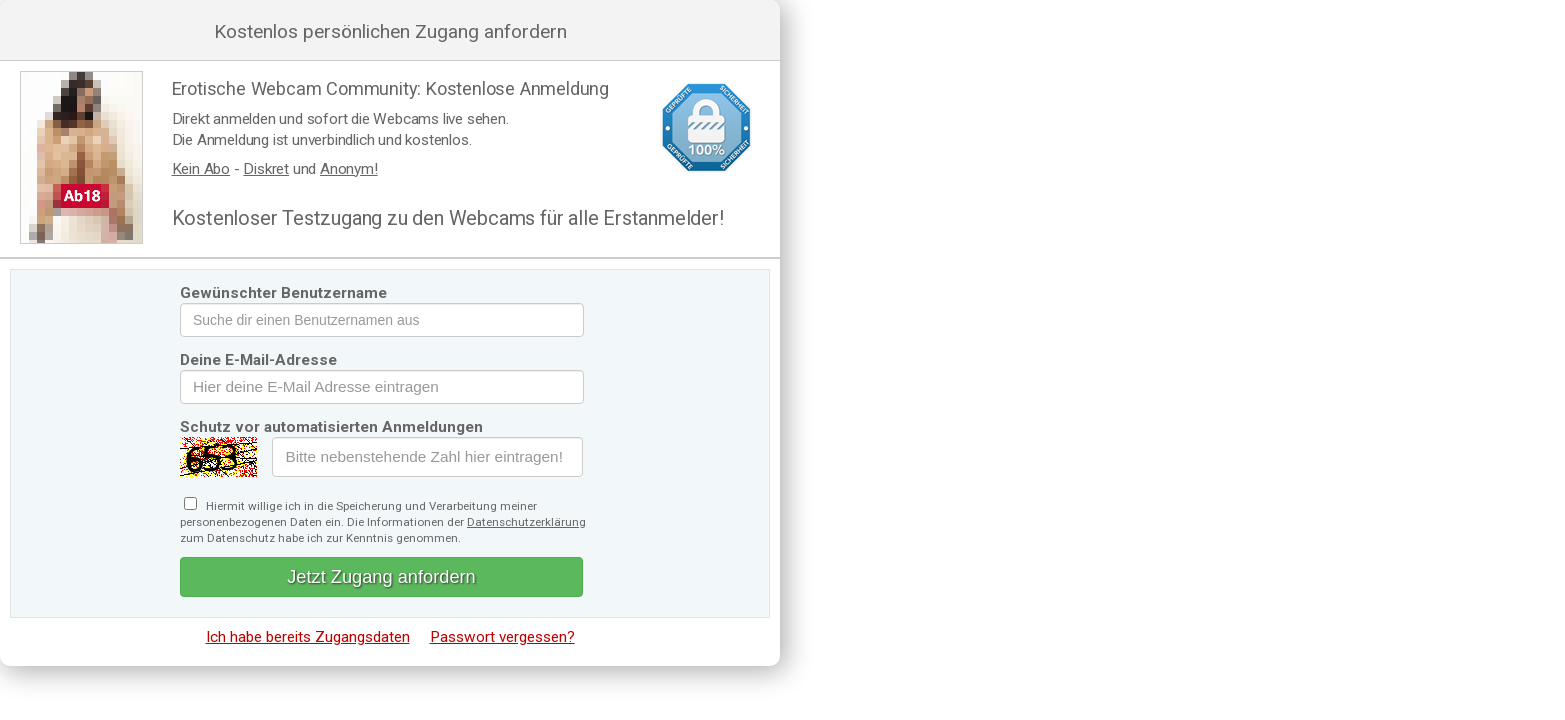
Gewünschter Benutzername (283, 293)
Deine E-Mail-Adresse (258, 360)
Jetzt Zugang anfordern (381, 576)
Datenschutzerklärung (526, 522)
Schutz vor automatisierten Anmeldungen (331, 427)
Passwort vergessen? (502, 637)
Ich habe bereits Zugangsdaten (308, 637)
